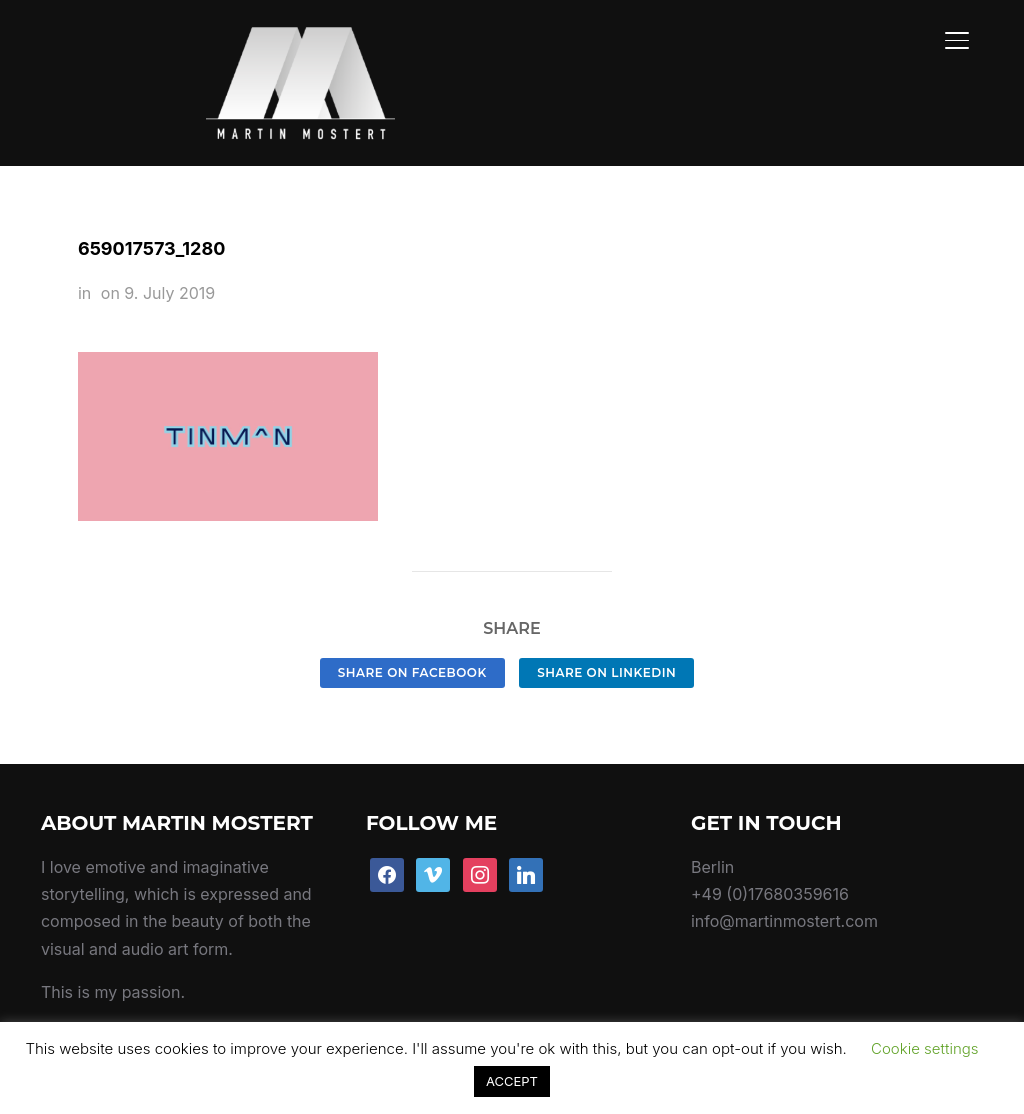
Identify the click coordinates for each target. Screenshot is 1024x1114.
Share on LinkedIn (606, 625)
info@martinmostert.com (784, 875)
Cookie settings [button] (925, 1048)
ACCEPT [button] (512, 1081)
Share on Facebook (412, 625)
